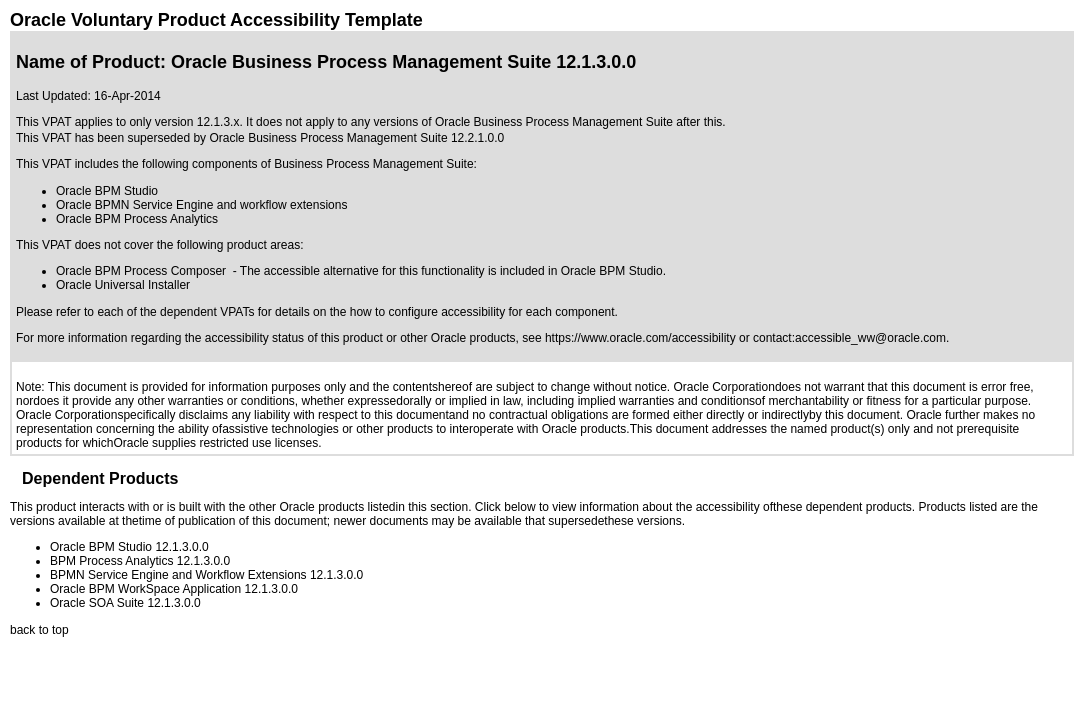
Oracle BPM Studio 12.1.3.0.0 (129, 547)
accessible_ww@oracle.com (870, 338)
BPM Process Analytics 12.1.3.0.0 (140, 561)
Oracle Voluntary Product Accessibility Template (216, 20)
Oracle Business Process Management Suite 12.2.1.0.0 (356, 138)
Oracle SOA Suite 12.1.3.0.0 (125, 603)
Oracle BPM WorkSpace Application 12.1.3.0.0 (174, 589)
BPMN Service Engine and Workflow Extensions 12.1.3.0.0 (206, 575)
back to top (39, 630)
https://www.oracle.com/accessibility (640, 338)
